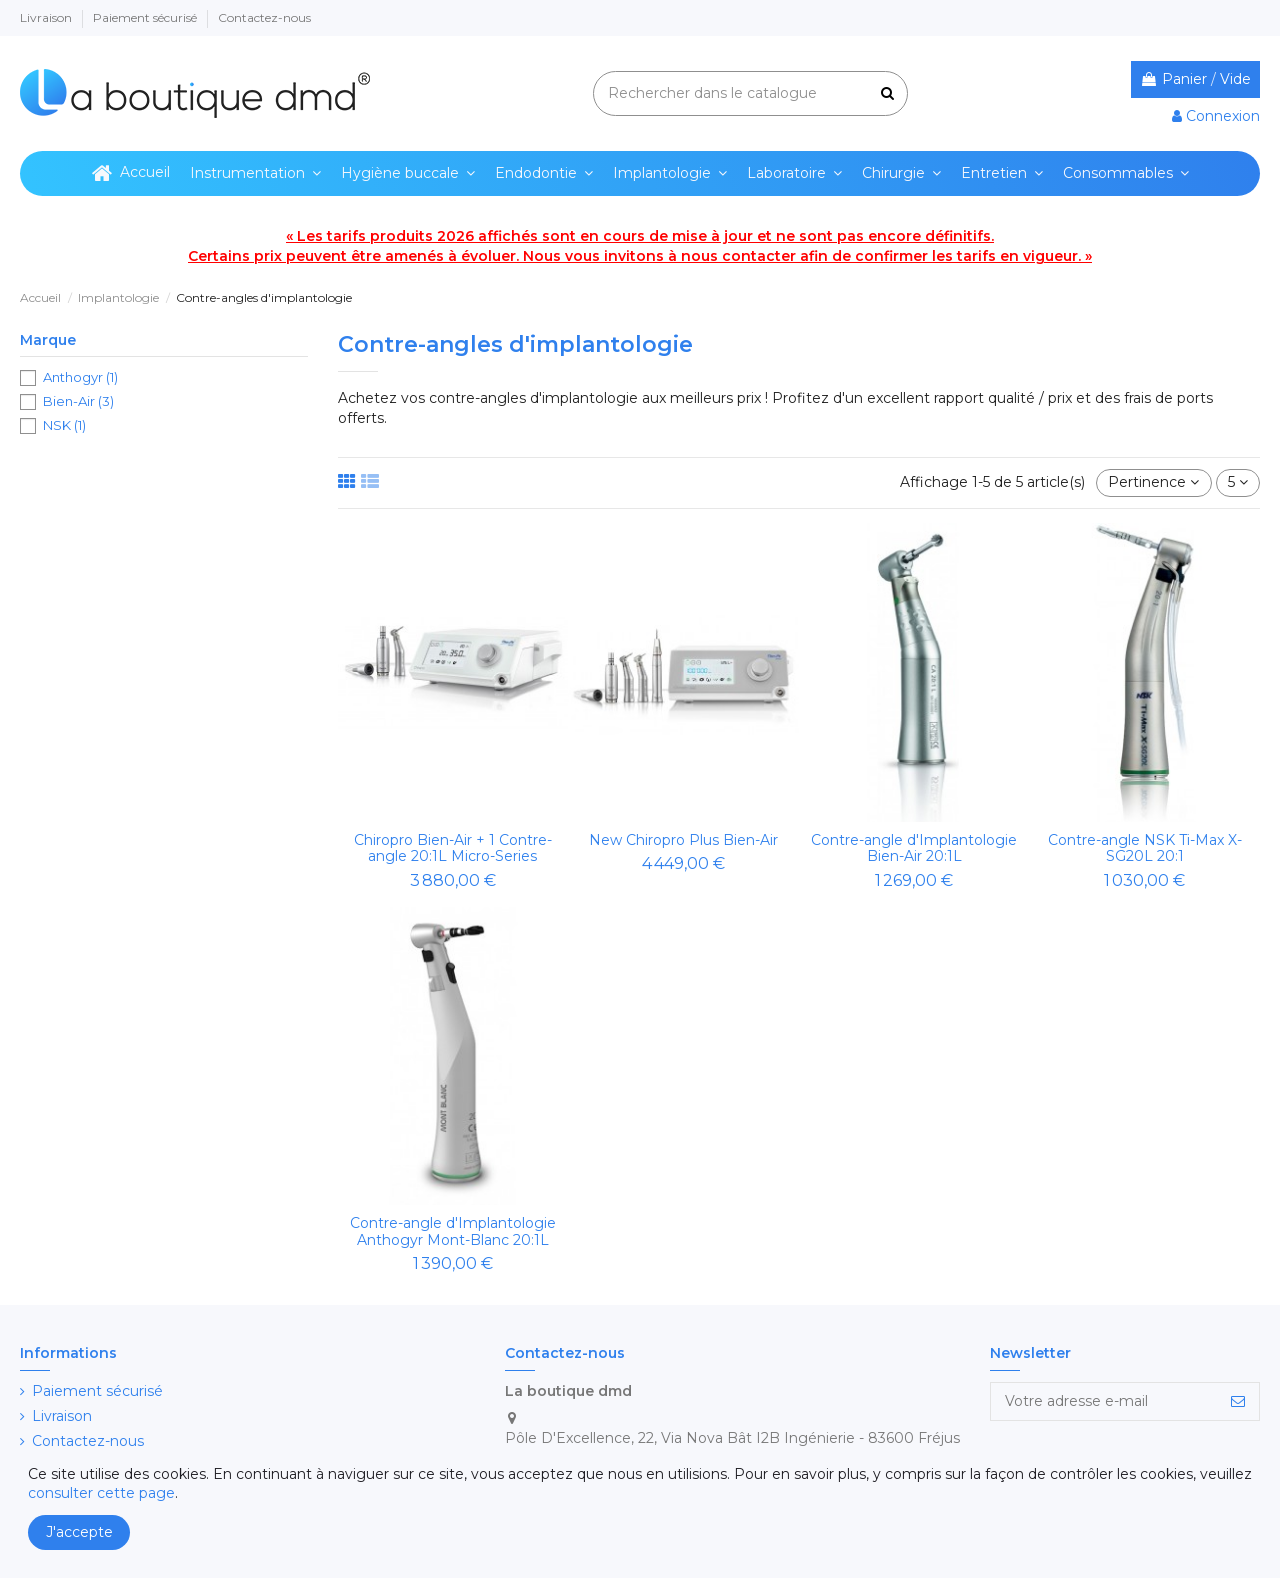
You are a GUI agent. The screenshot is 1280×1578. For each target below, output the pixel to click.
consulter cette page (101, 1493)
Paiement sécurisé (146, 17)
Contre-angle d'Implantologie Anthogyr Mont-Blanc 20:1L (453, 1231)
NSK (64, 425)
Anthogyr (80, 377)
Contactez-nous (264, 17)
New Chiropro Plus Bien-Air (683, 840)
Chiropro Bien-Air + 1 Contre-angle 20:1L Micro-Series (453, 848)
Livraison (47, 17)
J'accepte (79, 1532)
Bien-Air (78, 401)
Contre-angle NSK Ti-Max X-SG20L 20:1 (1145, 848)
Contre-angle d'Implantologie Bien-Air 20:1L (914, 848)
